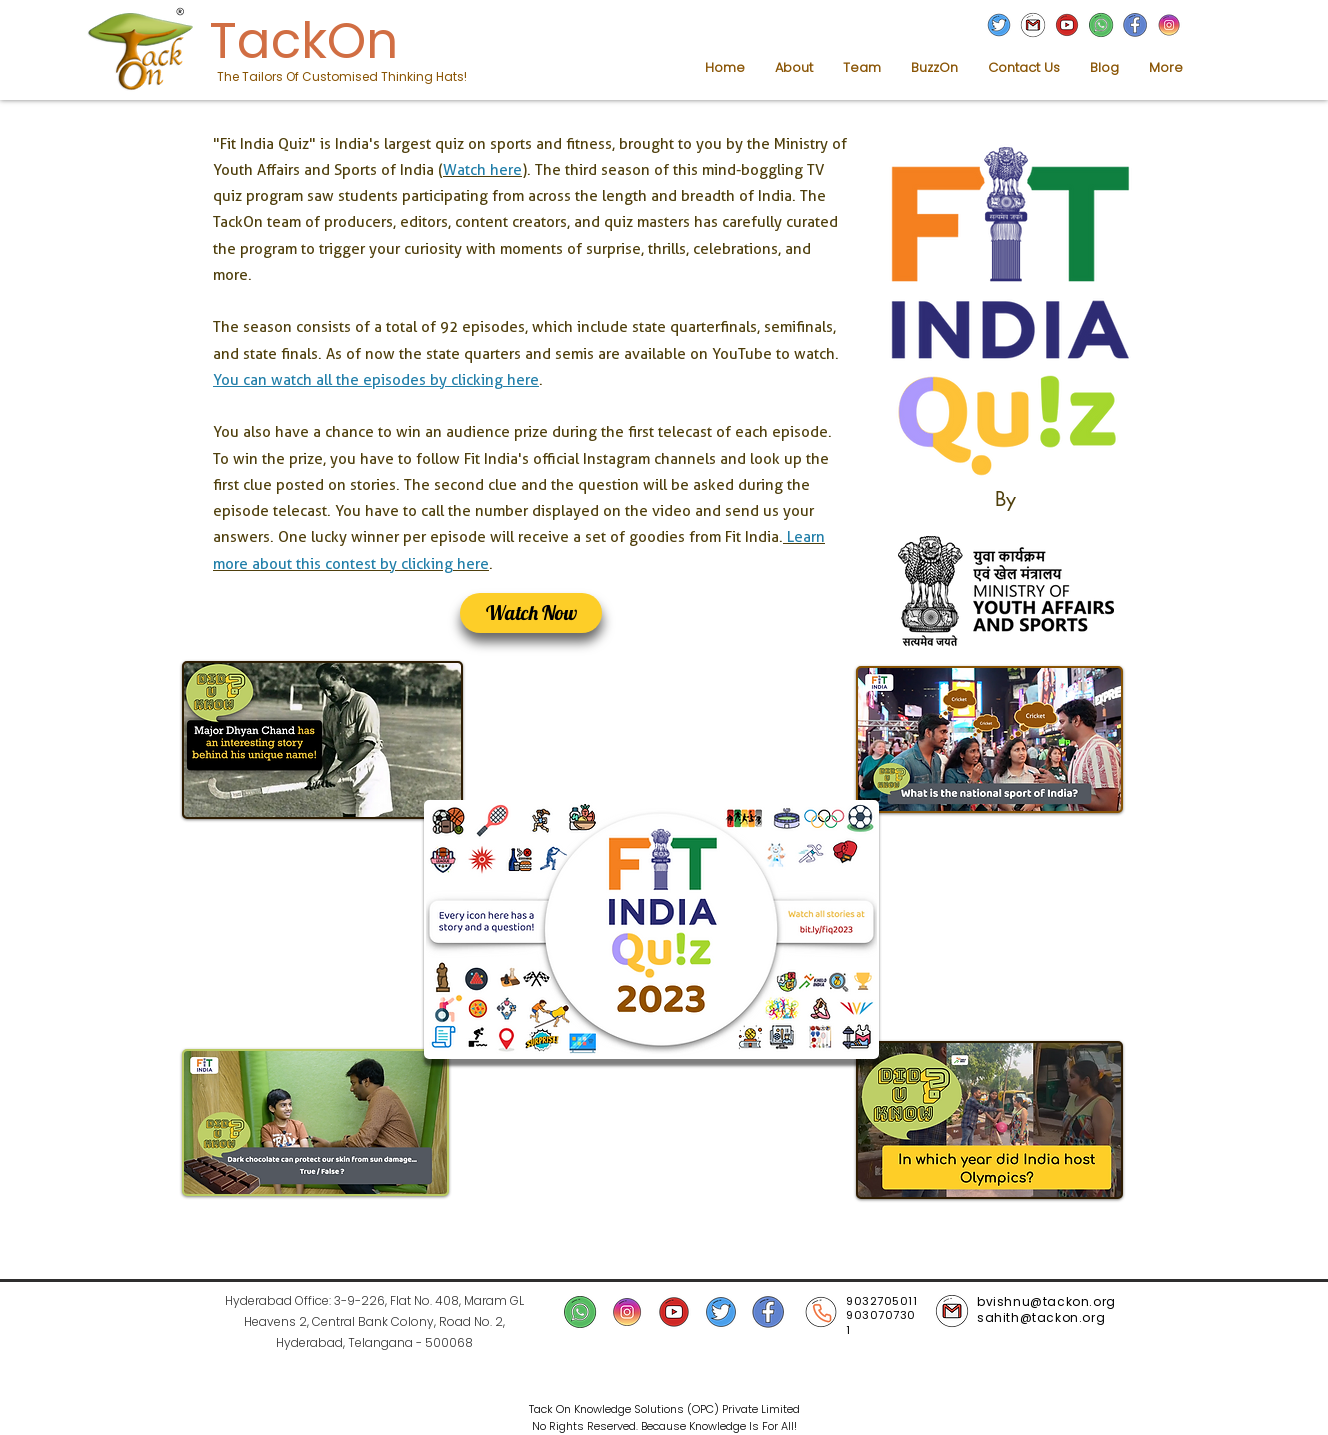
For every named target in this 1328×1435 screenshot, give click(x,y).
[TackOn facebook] (1135, 25)
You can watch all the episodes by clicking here (376, 380)
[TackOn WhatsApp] (1101, 25)
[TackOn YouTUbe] (1067, 25)
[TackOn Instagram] (1169, 25)
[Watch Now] (531, 613)
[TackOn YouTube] (674, 1312)
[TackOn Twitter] (999, 25)
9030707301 (881, 1322)
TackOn (303, 41)
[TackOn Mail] (1033, 25)
